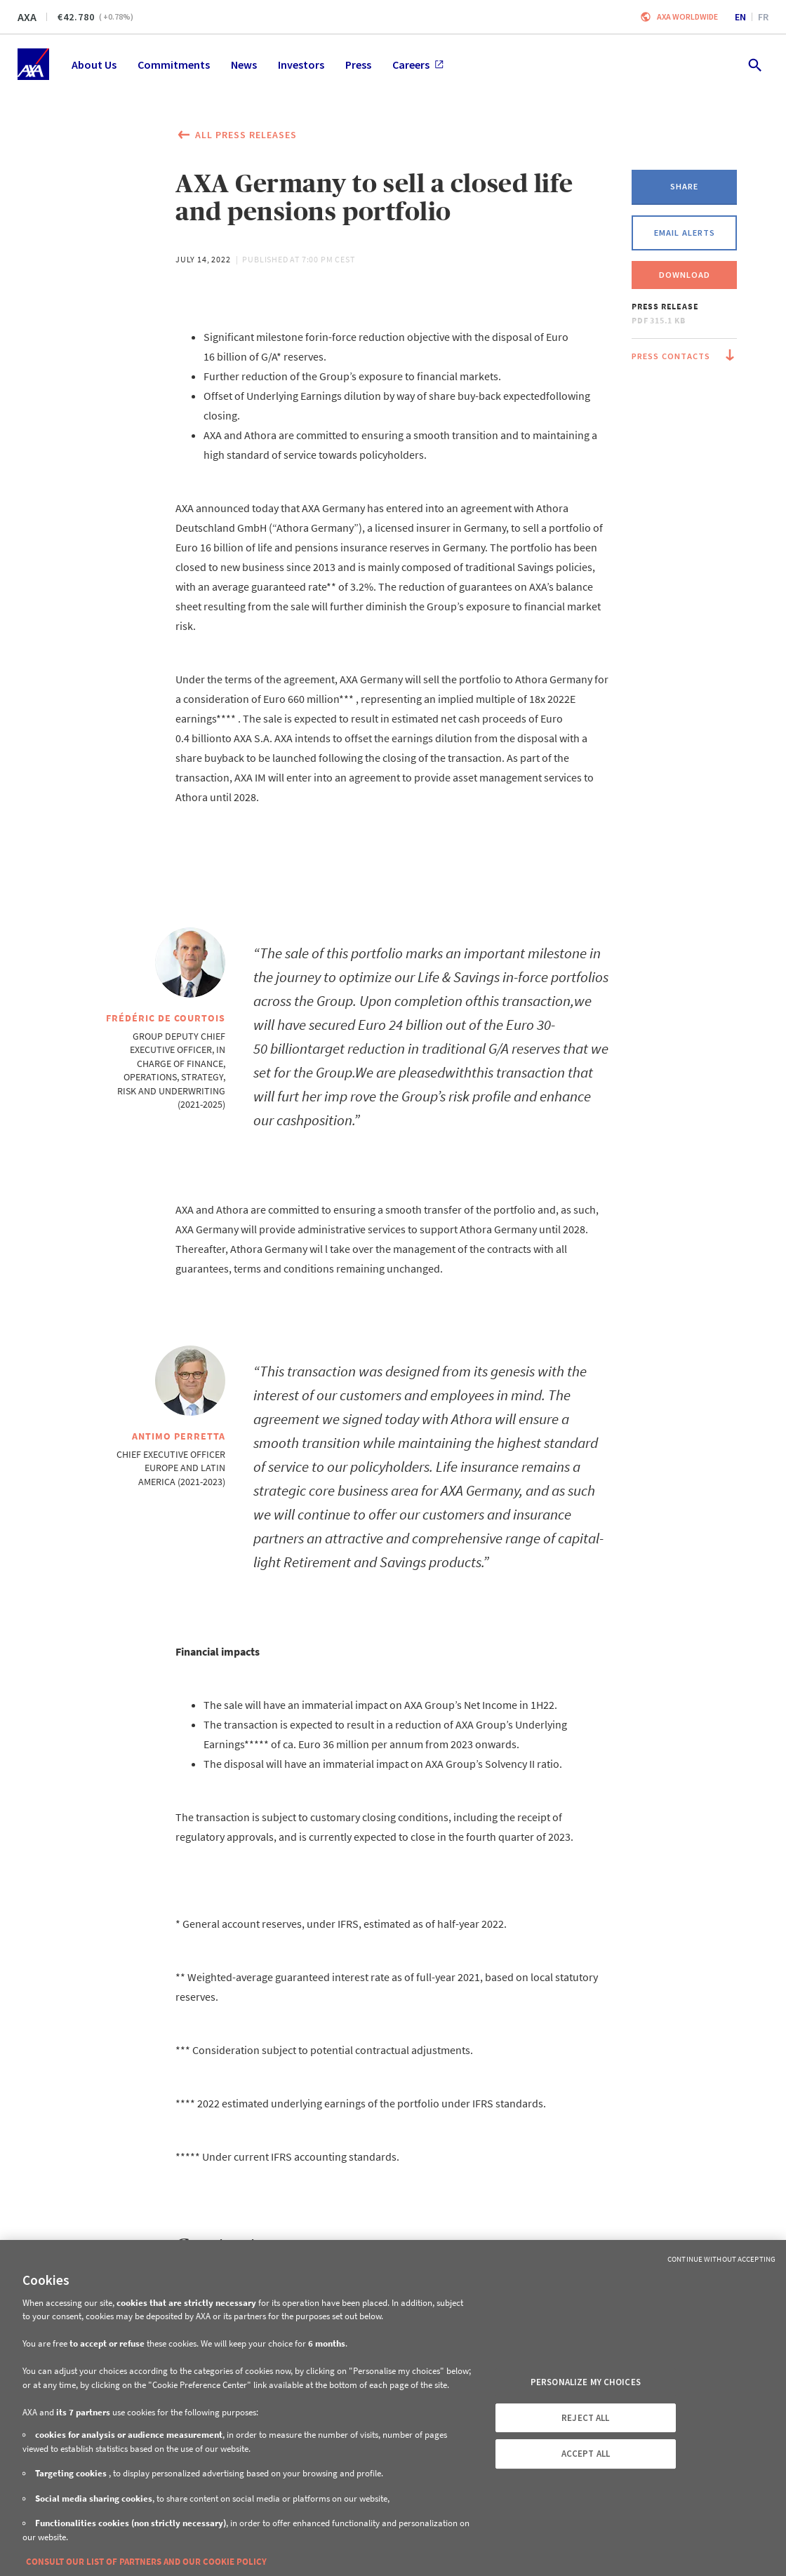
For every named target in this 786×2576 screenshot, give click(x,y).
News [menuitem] (244, 65)
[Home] (33, 64)
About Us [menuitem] (94, 65)
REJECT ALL (585, 2418)
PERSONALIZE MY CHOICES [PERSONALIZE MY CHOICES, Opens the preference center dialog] (586, 2382)
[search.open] (754, 64)
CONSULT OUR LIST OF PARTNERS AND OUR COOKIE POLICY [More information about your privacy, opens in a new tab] (146, 2562)
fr (763, 17)
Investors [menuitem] (301, 65)
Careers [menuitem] (418, 65)
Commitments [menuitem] (174, 65)
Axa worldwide (687, 16)
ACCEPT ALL (585, 2454)
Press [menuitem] (358, 65)
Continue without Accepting (721, 2259)
